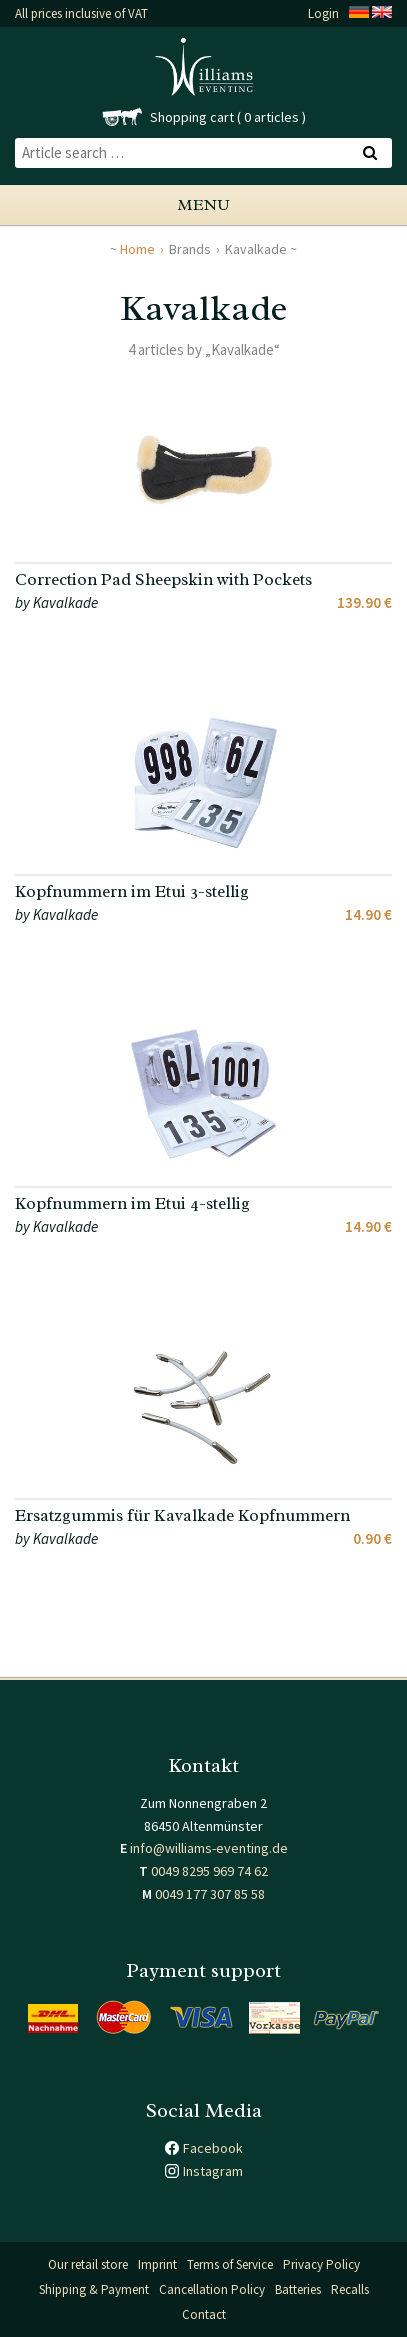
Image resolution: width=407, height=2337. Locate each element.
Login (323, 13)
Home (137, 249)
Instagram (213, 2171)
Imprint (157, 2264)
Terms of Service (230, 2264)
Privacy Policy (321, 2264)
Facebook (213, 2148)
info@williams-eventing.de (209, 1848)
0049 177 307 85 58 (210, 1894)
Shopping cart (192, 117)
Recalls (350, 2289)
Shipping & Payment (94, 2289)
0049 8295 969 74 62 (209, 1871)
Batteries (298, 2289)
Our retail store (88, 2264)
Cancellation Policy (212, 2289)
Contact (204, 2314)
